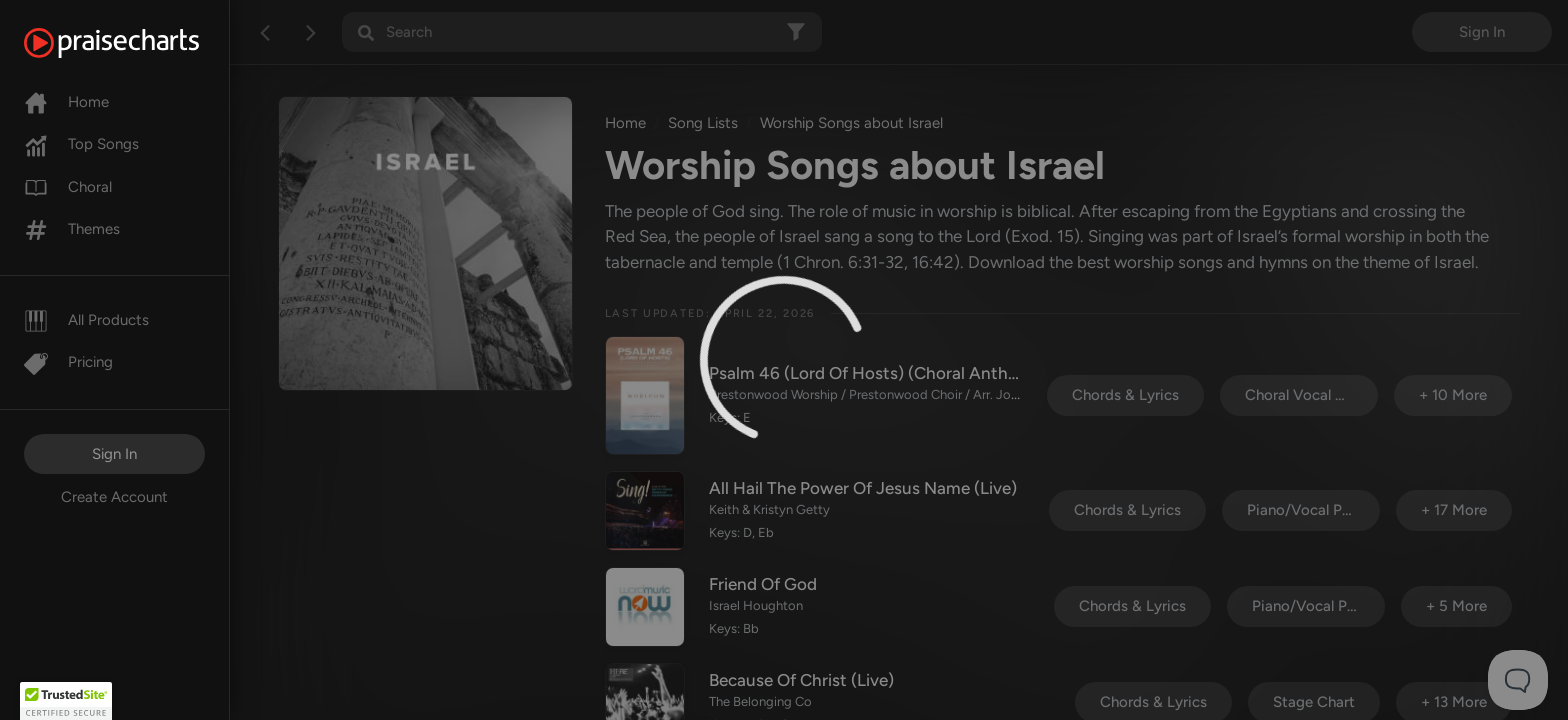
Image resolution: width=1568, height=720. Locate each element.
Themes (72, 229)
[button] (66, 701)
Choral (68, 187)
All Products (86, 320)
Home (66, 102)
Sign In (114, 454)
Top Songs (81, 144)
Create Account (114, 497)
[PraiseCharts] (136, 43)
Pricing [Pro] (68, 362)
